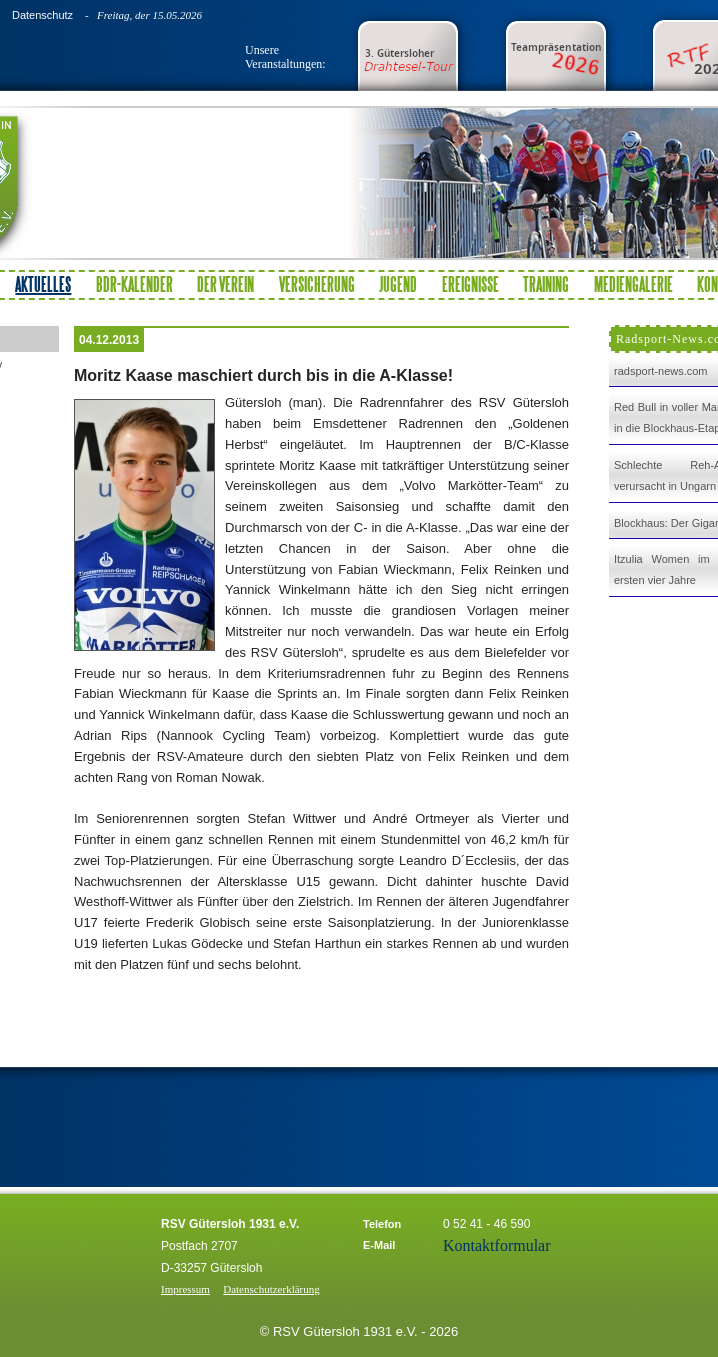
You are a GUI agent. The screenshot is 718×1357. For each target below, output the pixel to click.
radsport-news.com (661, 371)
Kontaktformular (497, 1245)
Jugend (398, 284)
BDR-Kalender (134, 284)
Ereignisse (470, 284)
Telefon (382, 1224)
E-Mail (379, 1245)
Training (546, 284)
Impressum (185, 1289)
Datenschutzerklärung (271, 1289)
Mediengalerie (633, 284)
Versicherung (317, 284)
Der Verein (225, 284)
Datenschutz (42, 15)
